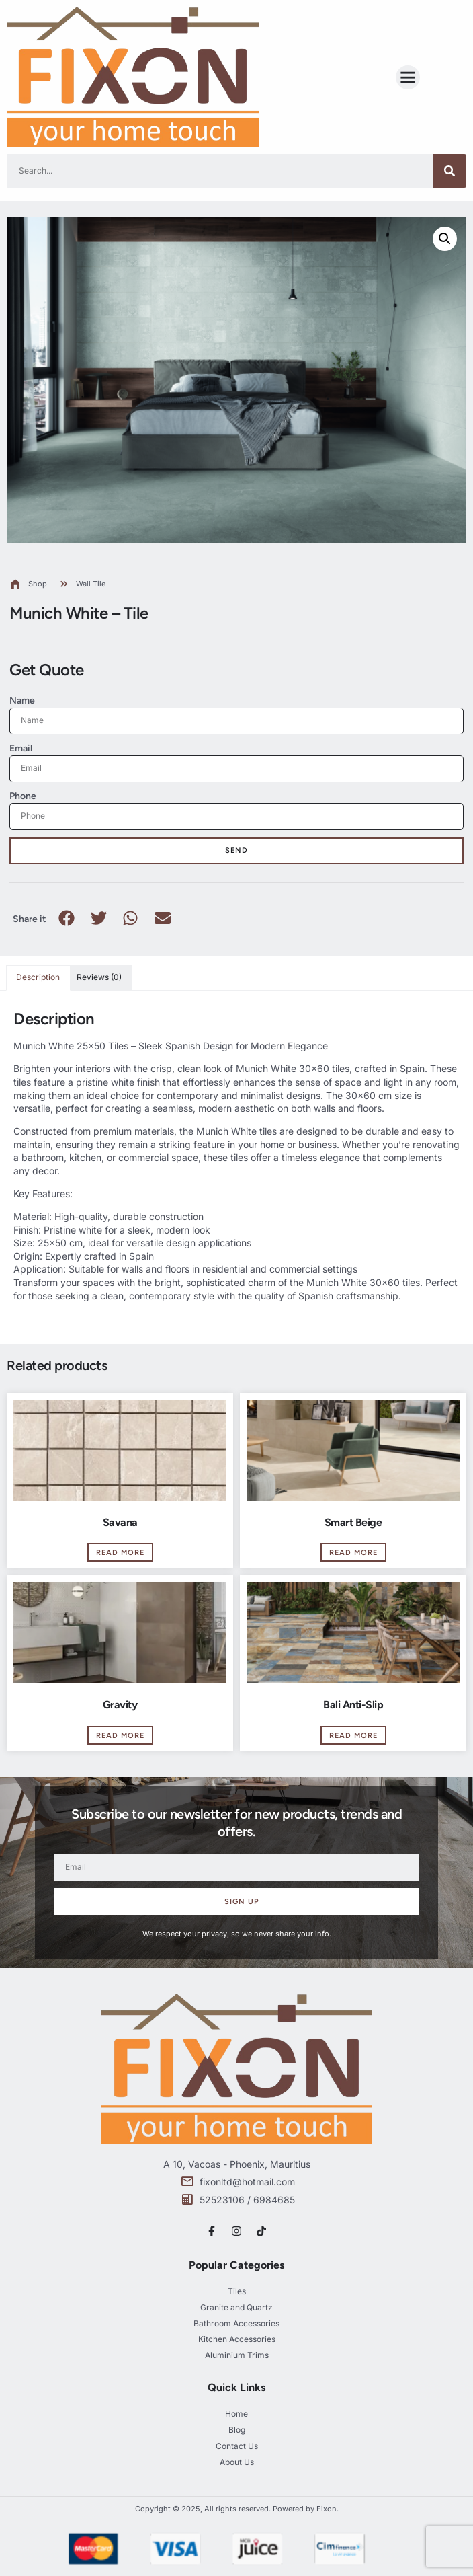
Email (20, 748)
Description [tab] (38, 977)
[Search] (449, 171)
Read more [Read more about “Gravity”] (120, 1735)
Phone (22, 796)
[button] (408, 77)
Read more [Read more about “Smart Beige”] (353, 1552)
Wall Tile (90, 584)
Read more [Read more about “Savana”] (120, 1552)
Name (22, 700)
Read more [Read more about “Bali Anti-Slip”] (353, 1735)
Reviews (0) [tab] (99, 977)
